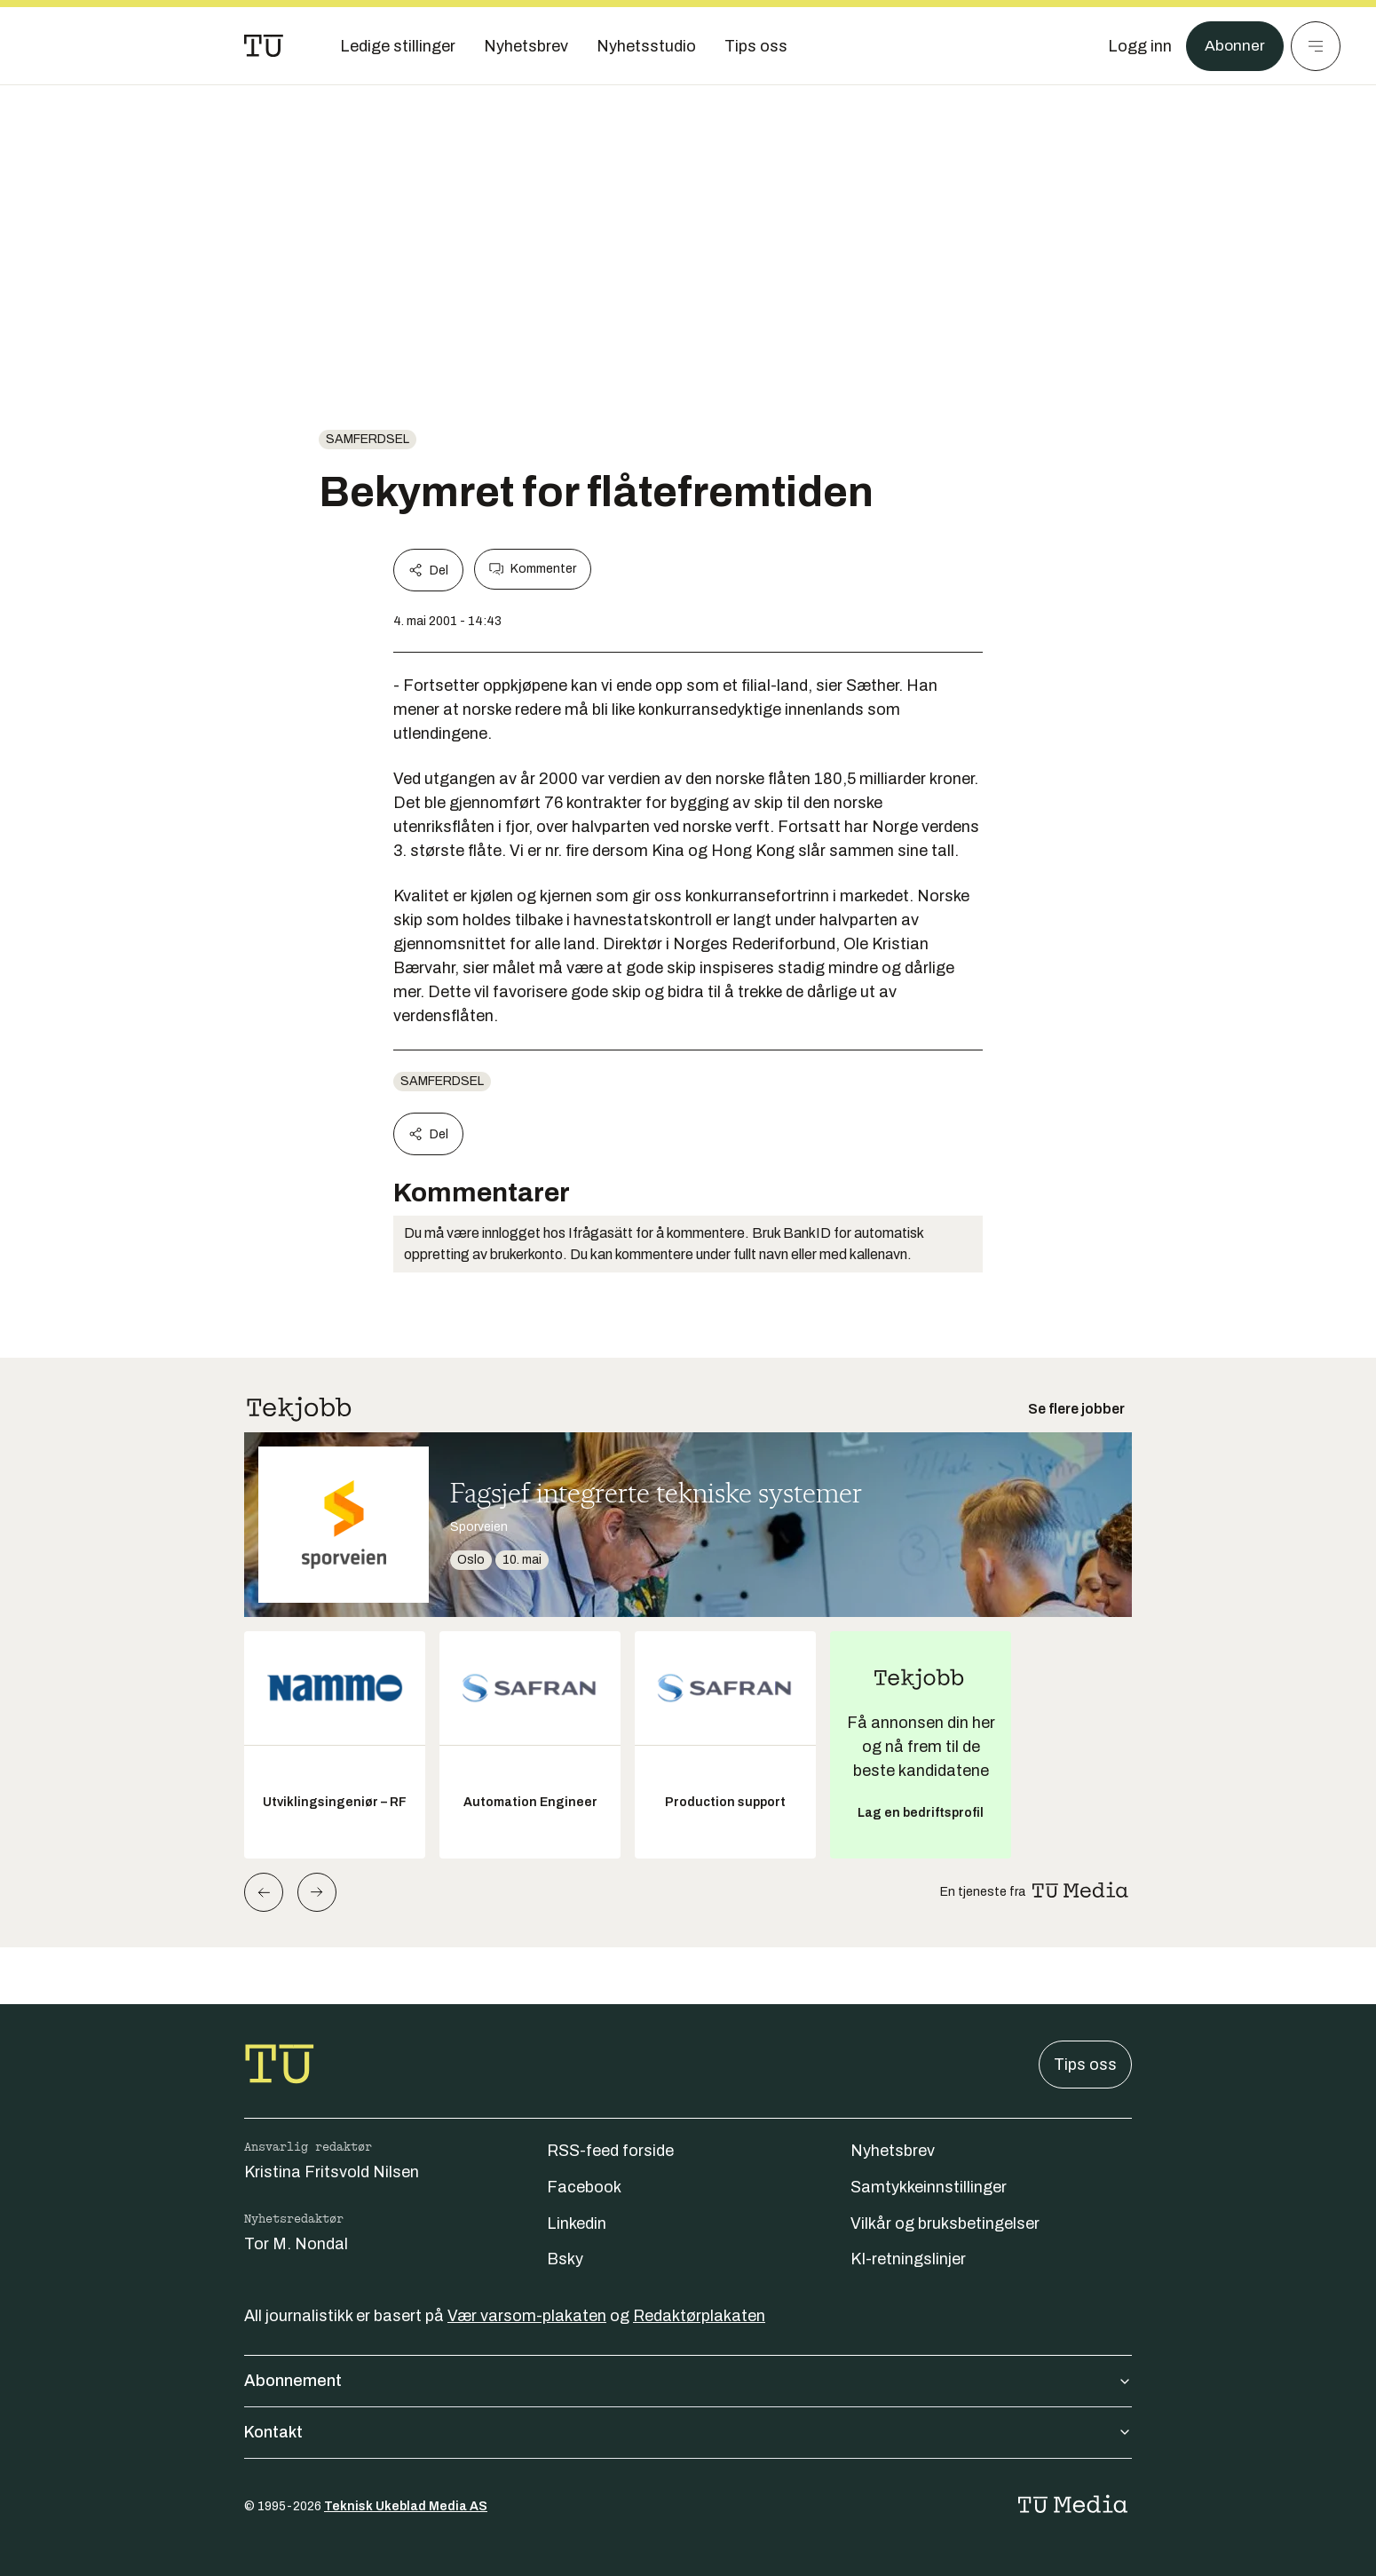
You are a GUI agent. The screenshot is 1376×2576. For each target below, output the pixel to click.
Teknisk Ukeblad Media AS (405, 2506)
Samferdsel (367, 439)
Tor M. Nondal (296, 2244)
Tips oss (1085, 2064)
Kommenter (532, 569)
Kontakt (688, 2432)
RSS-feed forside (610, 2151)
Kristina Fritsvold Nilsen (331, 2172)
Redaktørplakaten (699, 2316)
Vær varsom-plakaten (526, 2316)
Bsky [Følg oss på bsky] (565, 2259)
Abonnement (688, 2381)
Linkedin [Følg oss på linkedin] (576, 2223)
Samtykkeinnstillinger (928, 2187)
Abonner (1234, 46)
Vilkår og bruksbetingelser (945, 2223)
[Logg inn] (1139, 46)
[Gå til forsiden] (263, 46)
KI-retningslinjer (908, 2259)
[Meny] (1315, 46)
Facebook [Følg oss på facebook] (584, 2187)
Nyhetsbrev (892, 2151)
